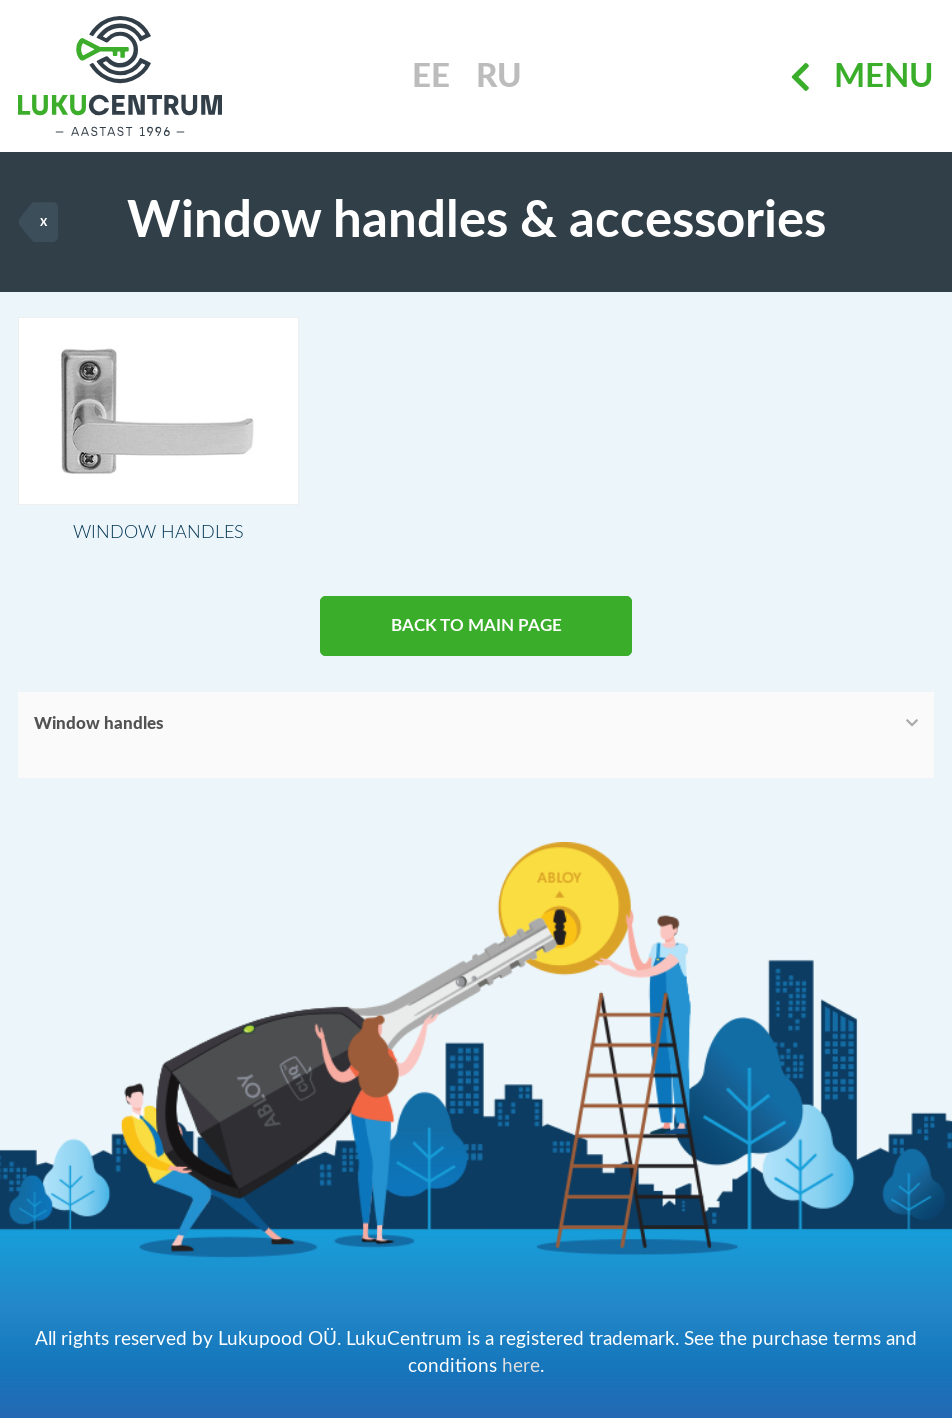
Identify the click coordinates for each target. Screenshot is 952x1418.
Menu (862, 76)
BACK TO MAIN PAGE (476, 625)
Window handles (99, 723)
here (521, 1366)
